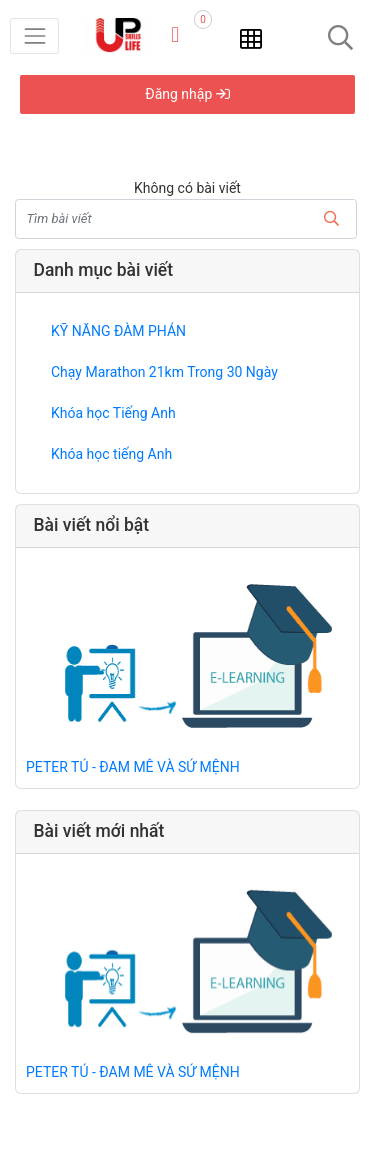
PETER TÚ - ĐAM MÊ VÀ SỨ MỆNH (133, 767)
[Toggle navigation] (34, 35)
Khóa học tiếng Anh (111, 454)
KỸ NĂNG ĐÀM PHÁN (118, 331)
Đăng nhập (187, 94)
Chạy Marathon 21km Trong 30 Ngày (164, 372)
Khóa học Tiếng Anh (113, 413)
